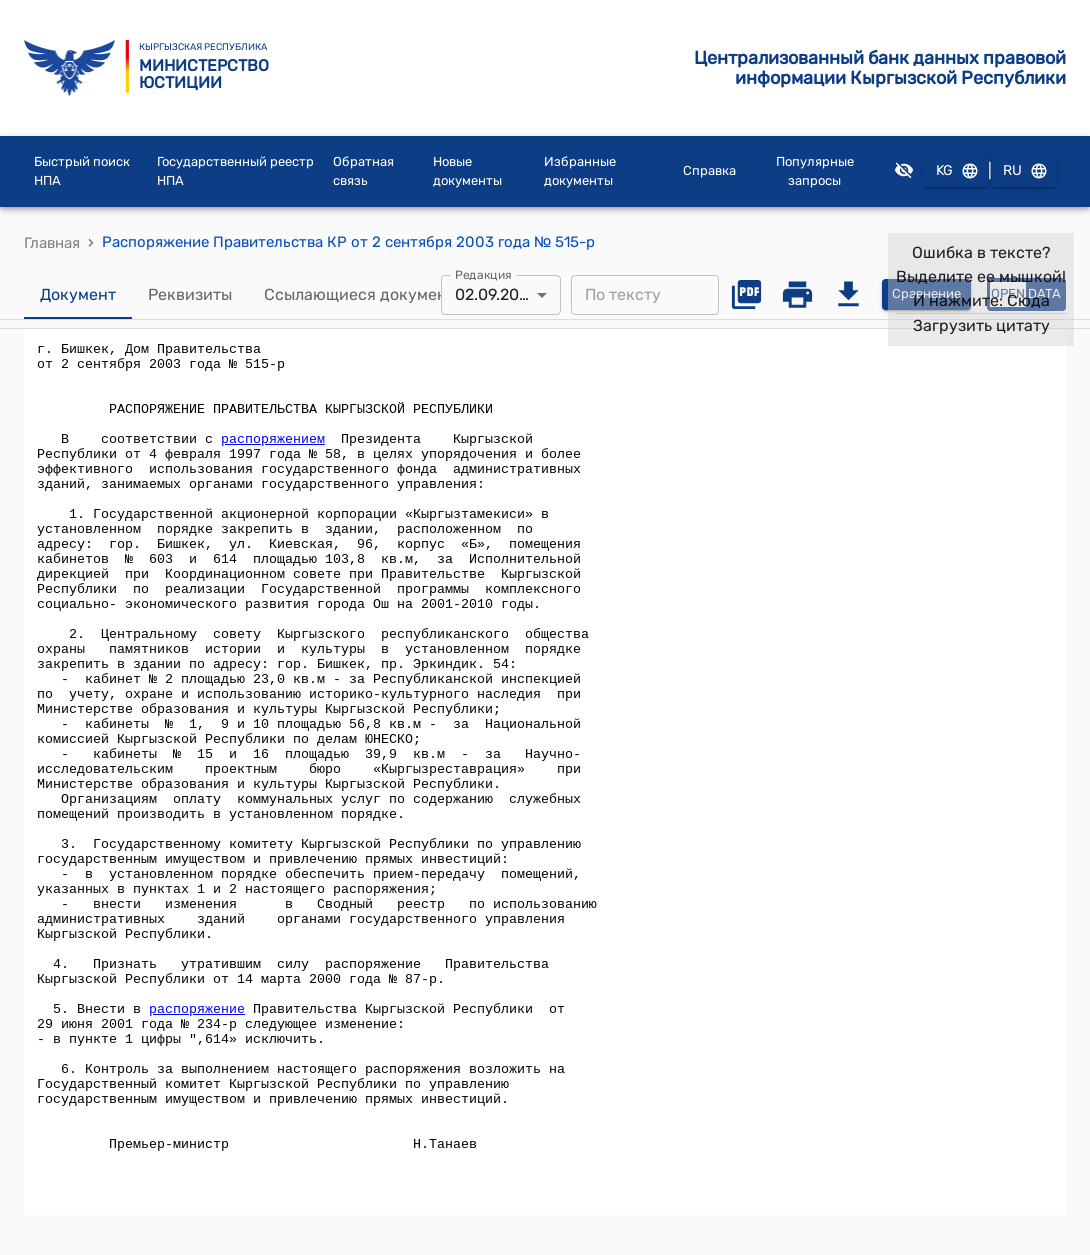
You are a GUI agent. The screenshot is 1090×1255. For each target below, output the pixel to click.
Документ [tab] (78, 295)
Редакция (483, 274)
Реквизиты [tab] (190, 295)
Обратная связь (363, 171)
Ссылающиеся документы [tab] (365, 295)
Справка (709, 170)
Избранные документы (580, 171)
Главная (52, 243)
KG (956, 171)
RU (1024, 171)
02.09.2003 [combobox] (497, 294)
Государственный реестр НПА (235, 171)
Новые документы (467, 171)
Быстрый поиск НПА (82, 171)
